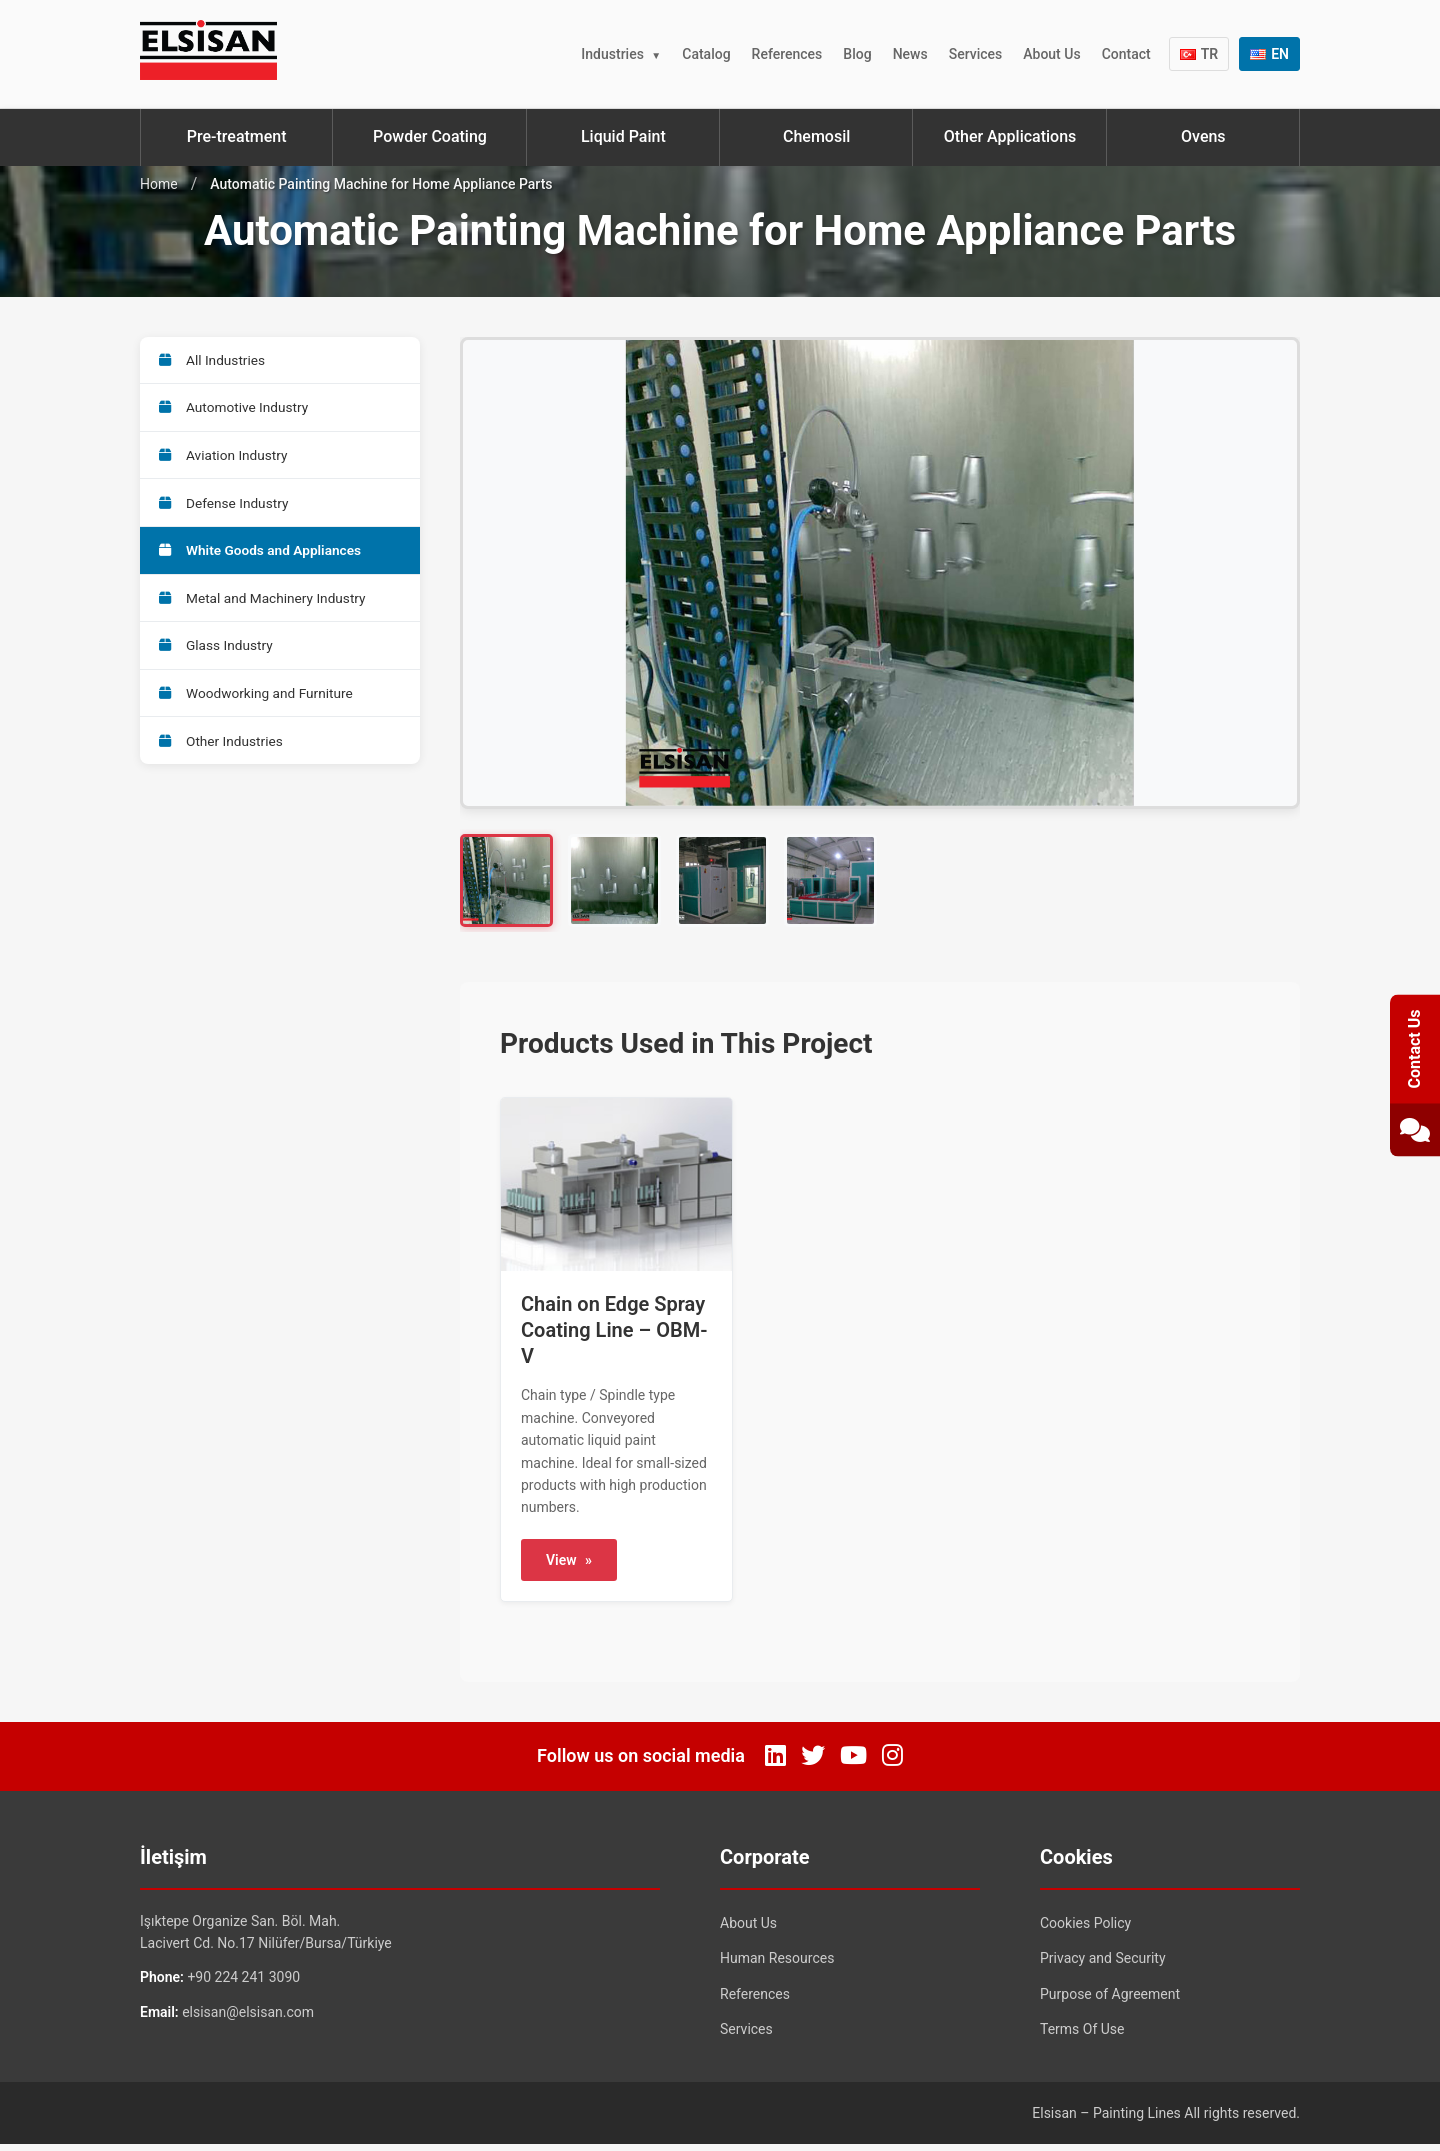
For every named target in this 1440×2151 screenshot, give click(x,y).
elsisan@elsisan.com (248, 2019)
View (569, 1567)
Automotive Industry (236, 411)
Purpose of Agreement (1110, 2001)
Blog (857, 54)
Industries (612, 54)
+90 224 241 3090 (243, 1984)
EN (1269, 54)
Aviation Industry (226, 461)
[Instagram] (892, 1763)
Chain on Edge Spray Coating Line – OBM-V (614, 1337)
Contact (1126, 54)
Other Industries (223, 761)
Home (159, 184)
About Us (1051, 54)
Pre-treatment (237, 136)
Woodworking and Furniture (259, 711)
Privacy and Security (1103, 1965)
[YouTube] (853, 1763)
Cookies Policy (1085, 1929)
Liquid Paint (623, 136)
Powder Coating (430, 136)
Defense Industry (226, 511)
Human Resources (777, 1965)
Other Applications (1010, 136)
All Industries (214, 361)
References (787, 54)
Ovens (1203, 136)
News (910, 54)
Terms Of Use (1082, 2036)
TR (1199, 54)
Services (976, 54)
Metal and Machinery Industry (266, 611)
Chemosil (816, 136)
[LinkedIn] (775, 1763)
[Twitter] (813, 1763)
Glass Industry (218, 661)
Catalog (706, 54)
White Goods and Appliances (263, 561)
